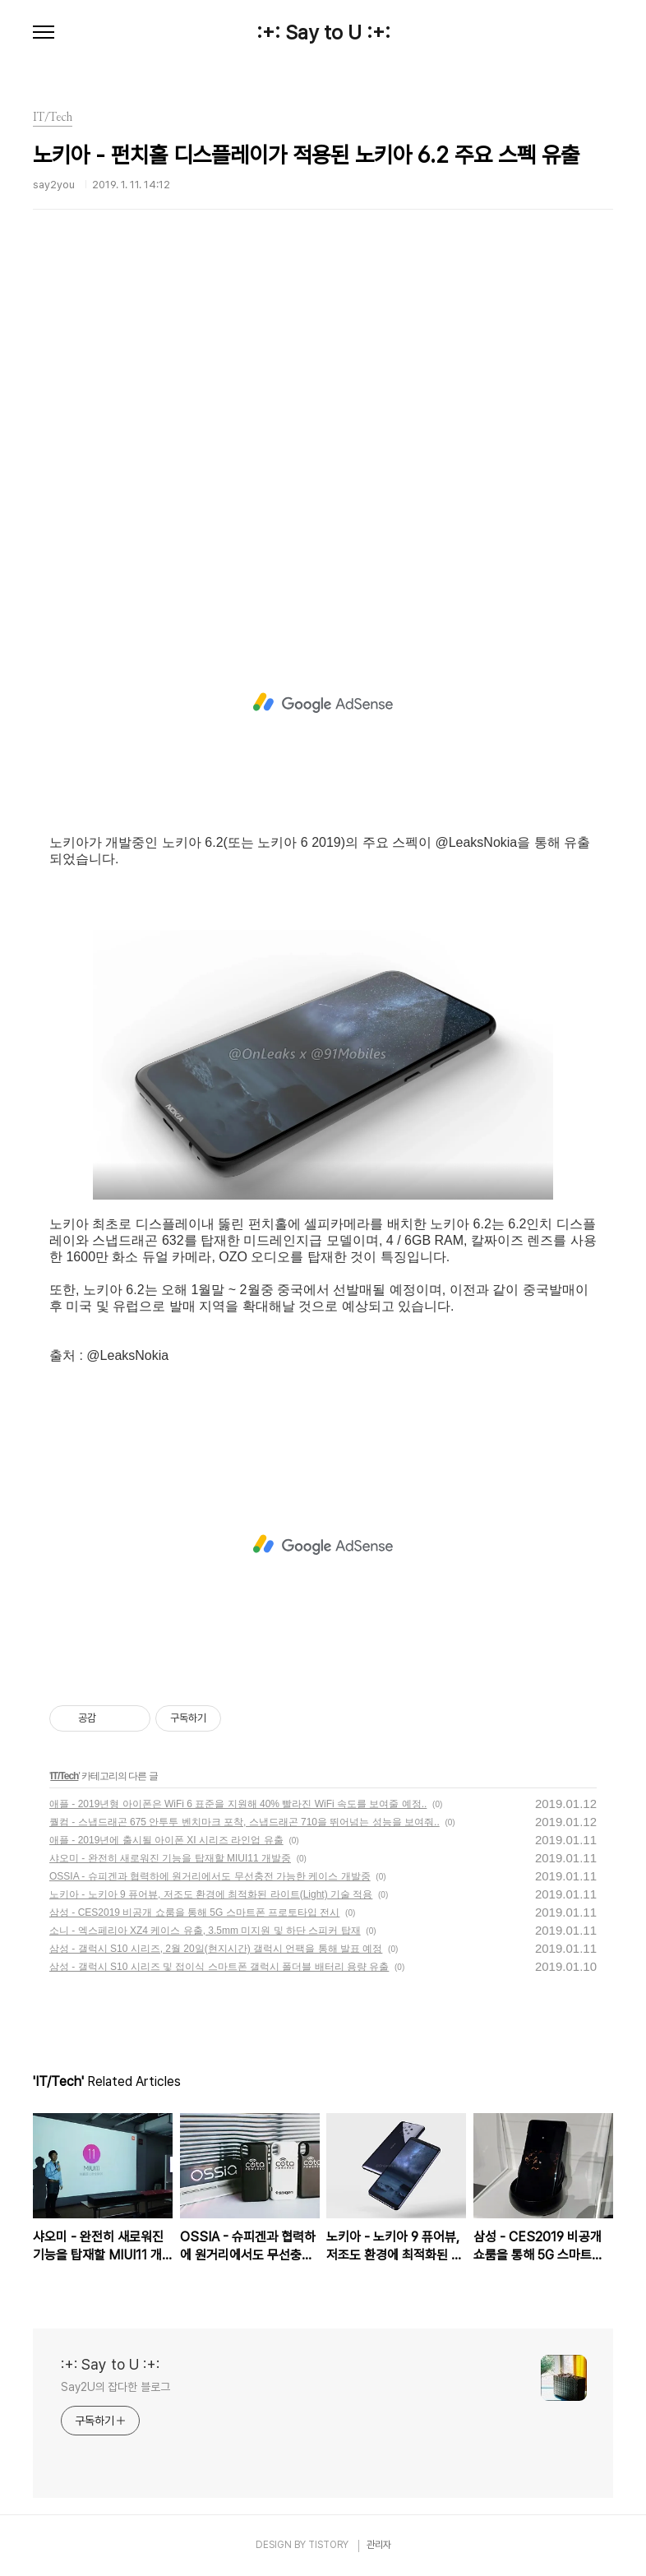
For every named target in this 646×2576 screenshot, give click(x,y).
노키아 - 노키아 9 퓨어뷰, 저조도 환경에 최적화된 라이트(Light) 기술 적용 (210, 1894)
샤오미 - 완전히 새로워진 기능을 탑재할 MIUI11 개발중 (170, 1858)
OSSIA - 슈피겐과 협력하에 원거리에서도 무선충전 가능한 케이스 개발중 (210, 1876)
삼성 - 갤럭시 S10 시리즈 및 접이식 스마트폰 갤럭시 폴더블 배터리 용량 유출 (219, 1966)
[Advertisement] (323, 432)
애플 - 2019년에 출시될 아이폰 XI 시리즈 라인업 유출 (166, 1840)
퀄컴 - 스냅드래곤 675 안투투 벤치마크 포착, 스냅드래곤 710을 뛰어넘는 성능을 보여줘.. (244, 1822)
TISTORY (328, 2545)
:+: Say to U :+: (323, 33)
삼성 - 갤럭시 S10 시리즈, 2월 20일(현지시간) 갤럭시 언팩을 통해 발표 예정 (215, 1948)
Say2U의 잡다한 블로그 (115, 2386)
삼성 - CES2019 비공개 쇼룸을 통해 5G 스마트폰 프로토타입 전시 (194, 1912)
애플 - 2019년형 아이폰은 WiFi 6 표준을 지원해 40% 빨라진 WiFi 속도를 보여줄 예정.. (238, 1804)
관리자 (379, 2545)
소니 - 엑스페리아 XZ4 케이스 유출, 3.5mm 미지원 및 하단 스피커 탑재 (205, 1930)
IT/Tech (64, 1776)
